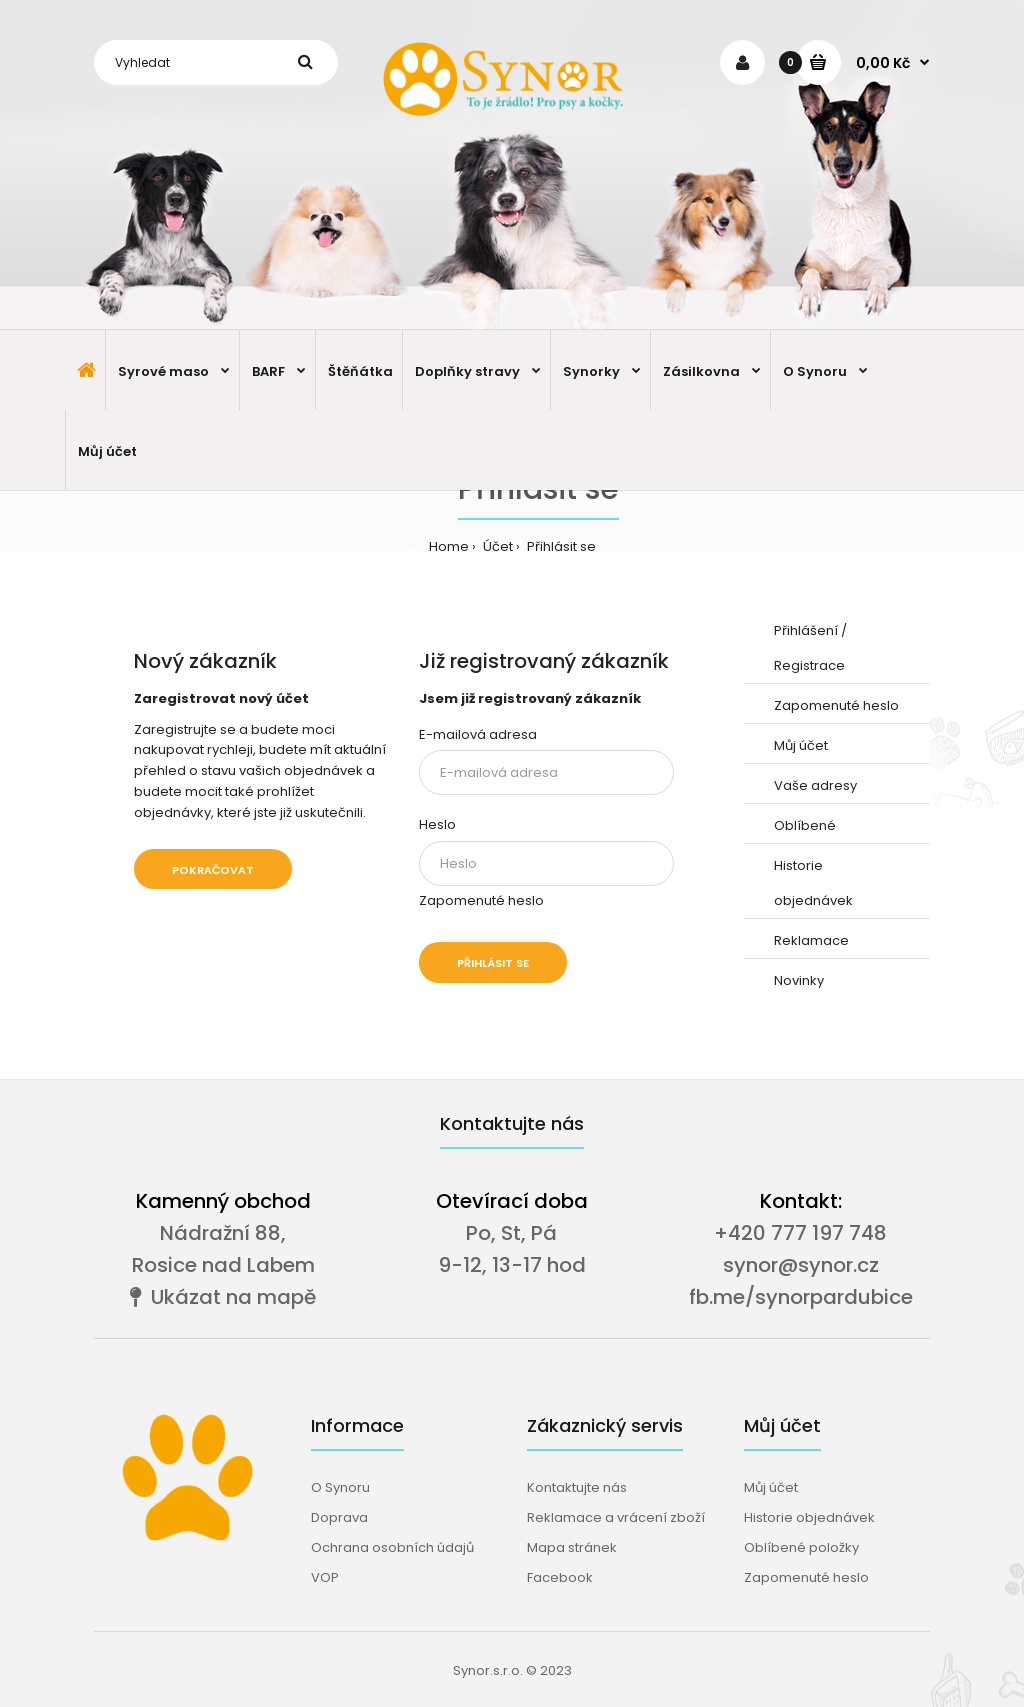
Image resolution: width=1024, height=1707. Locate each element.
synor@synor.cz (801, 1265)
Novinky (799, 980)
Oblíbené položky (801, 1547)
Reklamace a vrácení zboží (616, 1517)
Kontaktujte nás (577, 1487)
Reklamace (811, 940)
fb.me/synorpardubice (801, 1297)
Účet (496, 546)
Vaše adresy (815, 785)
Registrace (809, 665)
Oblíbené (805, 825)
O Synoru (340, 1487)
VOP (325, 1577)
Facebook (560, 1577)
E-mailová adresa (478, 734)
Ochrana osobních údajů (392, 1547)
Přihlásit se (560, 546)
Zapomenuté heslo (481, 900)
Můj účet (801, 745)
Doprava (339, 1517)
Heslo (437, 824)
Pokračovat (213, 870)
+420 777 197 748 (800, 1233)
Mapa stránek (572, 1547)
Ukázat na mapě (223, 1297)
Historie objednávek (809, 1517)
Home (449, 546)
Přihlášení (806, 630)
